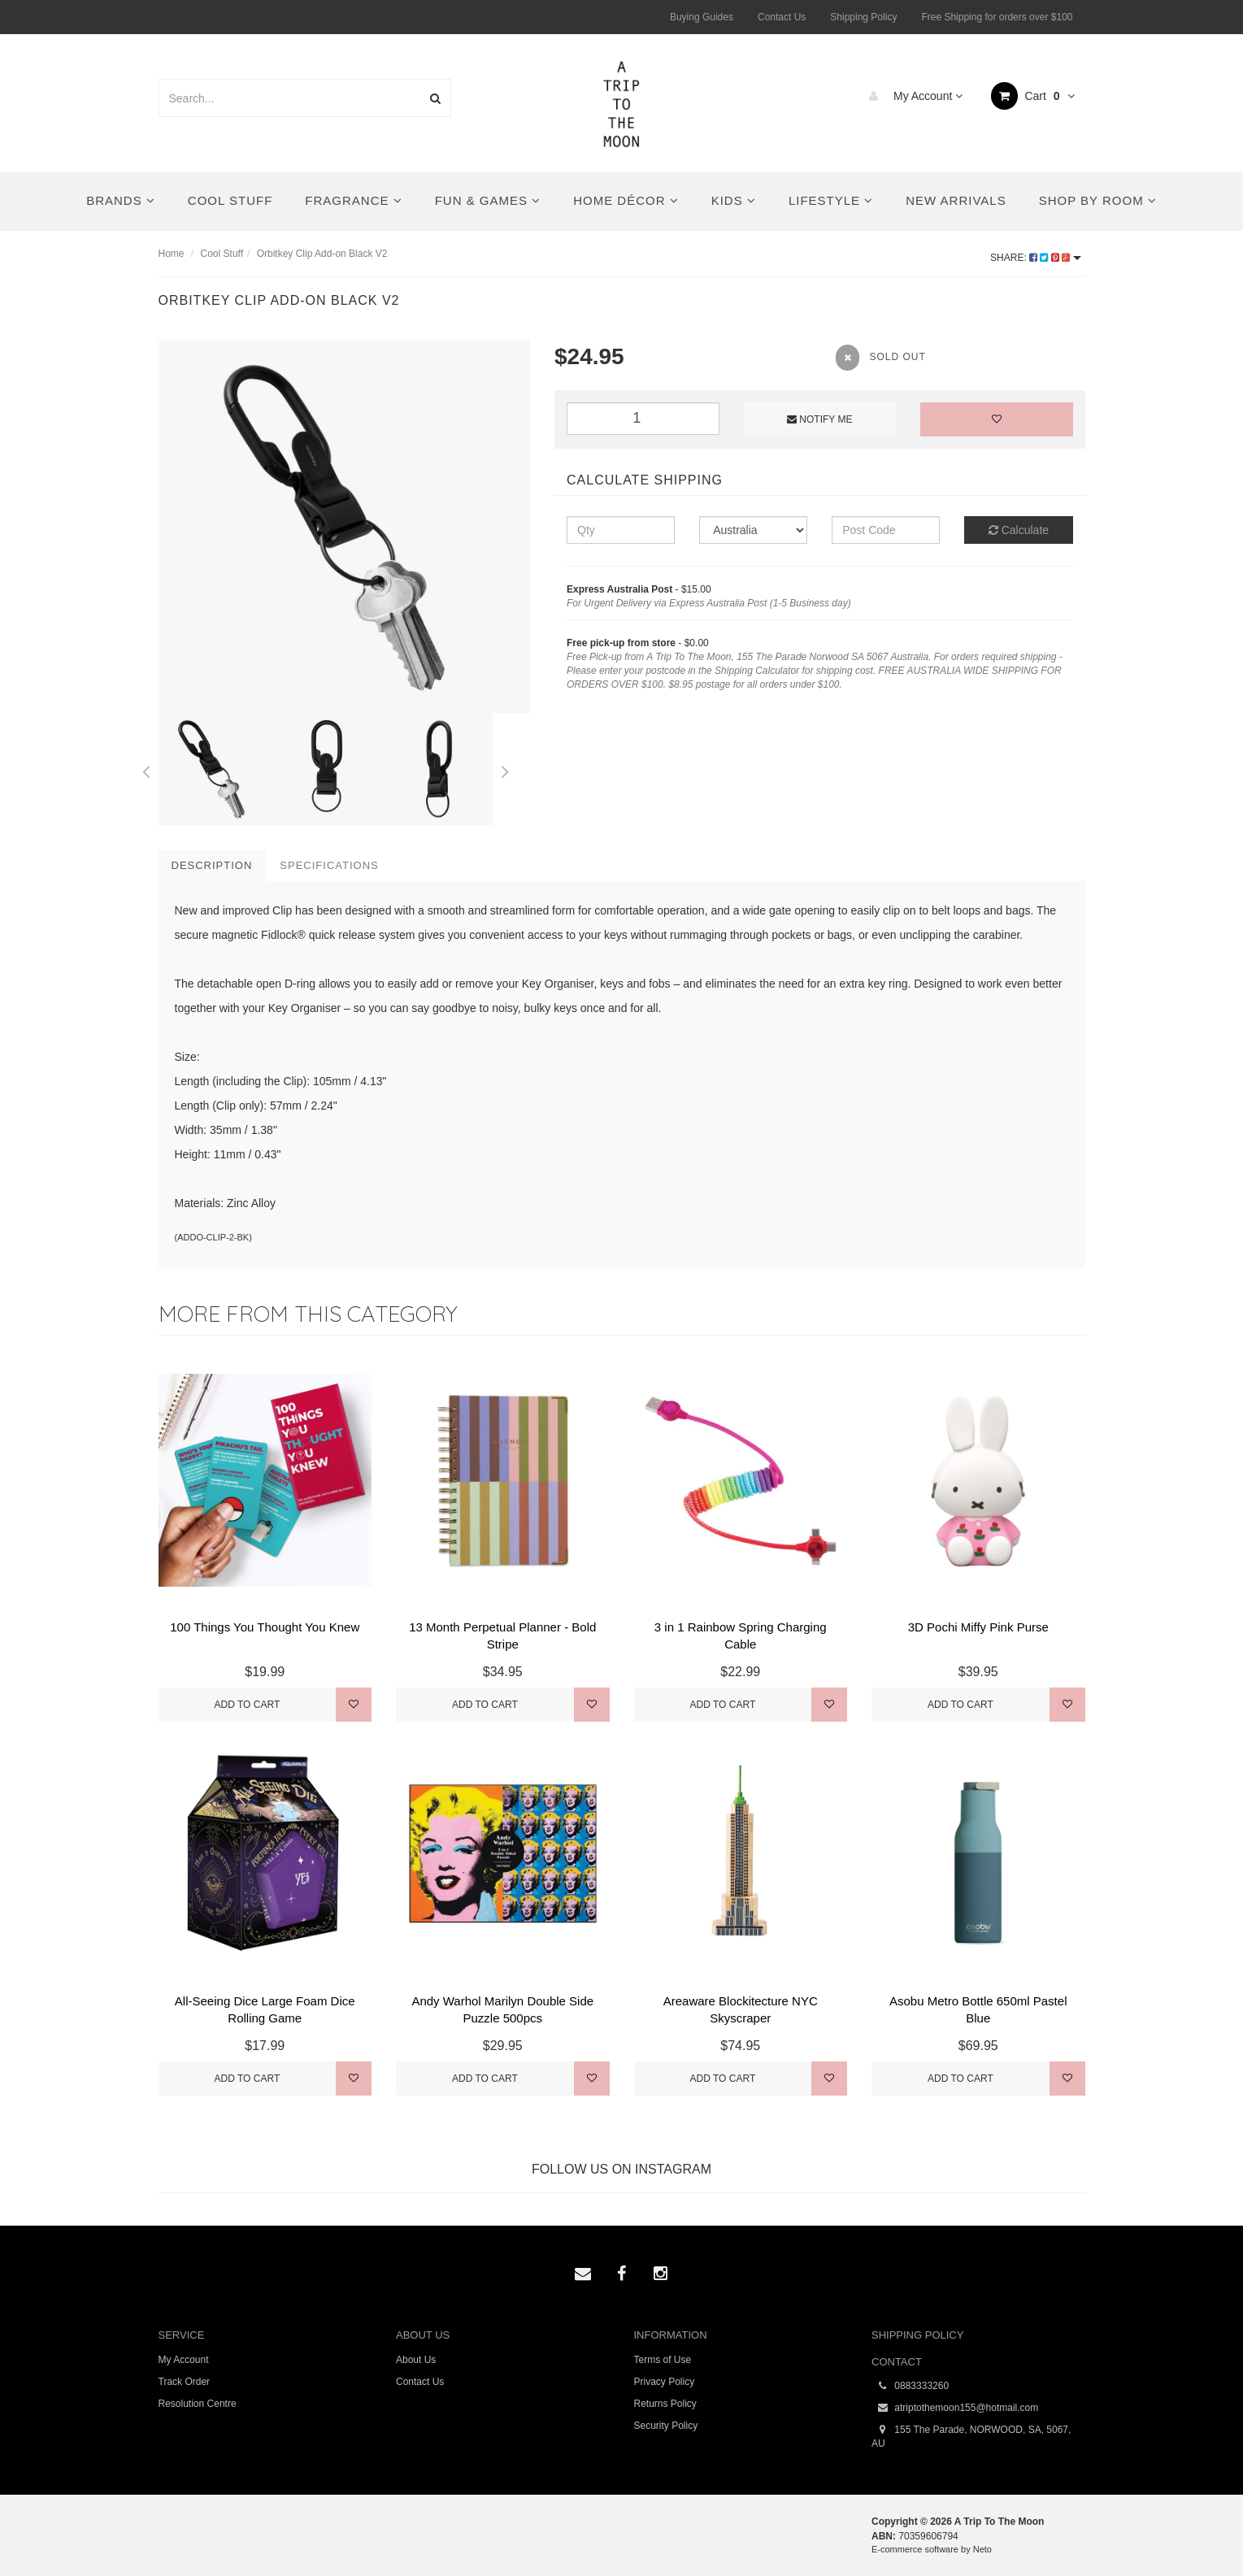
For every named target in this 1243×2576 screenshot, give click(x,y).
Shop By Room (1098, 200)
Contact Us (782, 17)
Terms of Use (663, 2359)
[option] (345, 527)
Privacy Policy (664, 2381)
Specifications (329, 865)
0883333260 (910, 2386)
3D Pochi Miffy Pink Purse (978, 1627)
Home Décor (626, 200)
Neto (982, 2549)
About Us (416, 2359)
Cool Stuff (230, 200)
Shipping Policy (863, 17)
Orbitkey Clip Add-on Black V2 (322, 253)
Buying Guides (701, 17)
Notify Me (819, 419)
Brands (120, 200)
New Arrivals (956, 200)
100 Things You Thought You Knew (264, 1627)
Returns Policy (665, 2403)
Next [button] (505, 769)
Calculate (1019, 529)
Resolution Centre (198, 2403)
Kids (733, 200)
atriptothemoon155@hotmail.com (954, 2408)
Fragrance (353, 200)
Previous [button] (146, 769)
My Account (912, 96)
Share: (1035, 257)
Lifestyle (831, 200)
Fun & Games (488, 200)
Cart (1033, 96)
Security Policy (666, 2425)
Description (212, 865)
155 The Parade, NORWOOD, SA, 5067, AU (971, 2436)
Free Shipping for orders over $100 (996, 17)
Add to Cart (247, 1704)
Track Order (185, 2381)
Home (172, 253)
